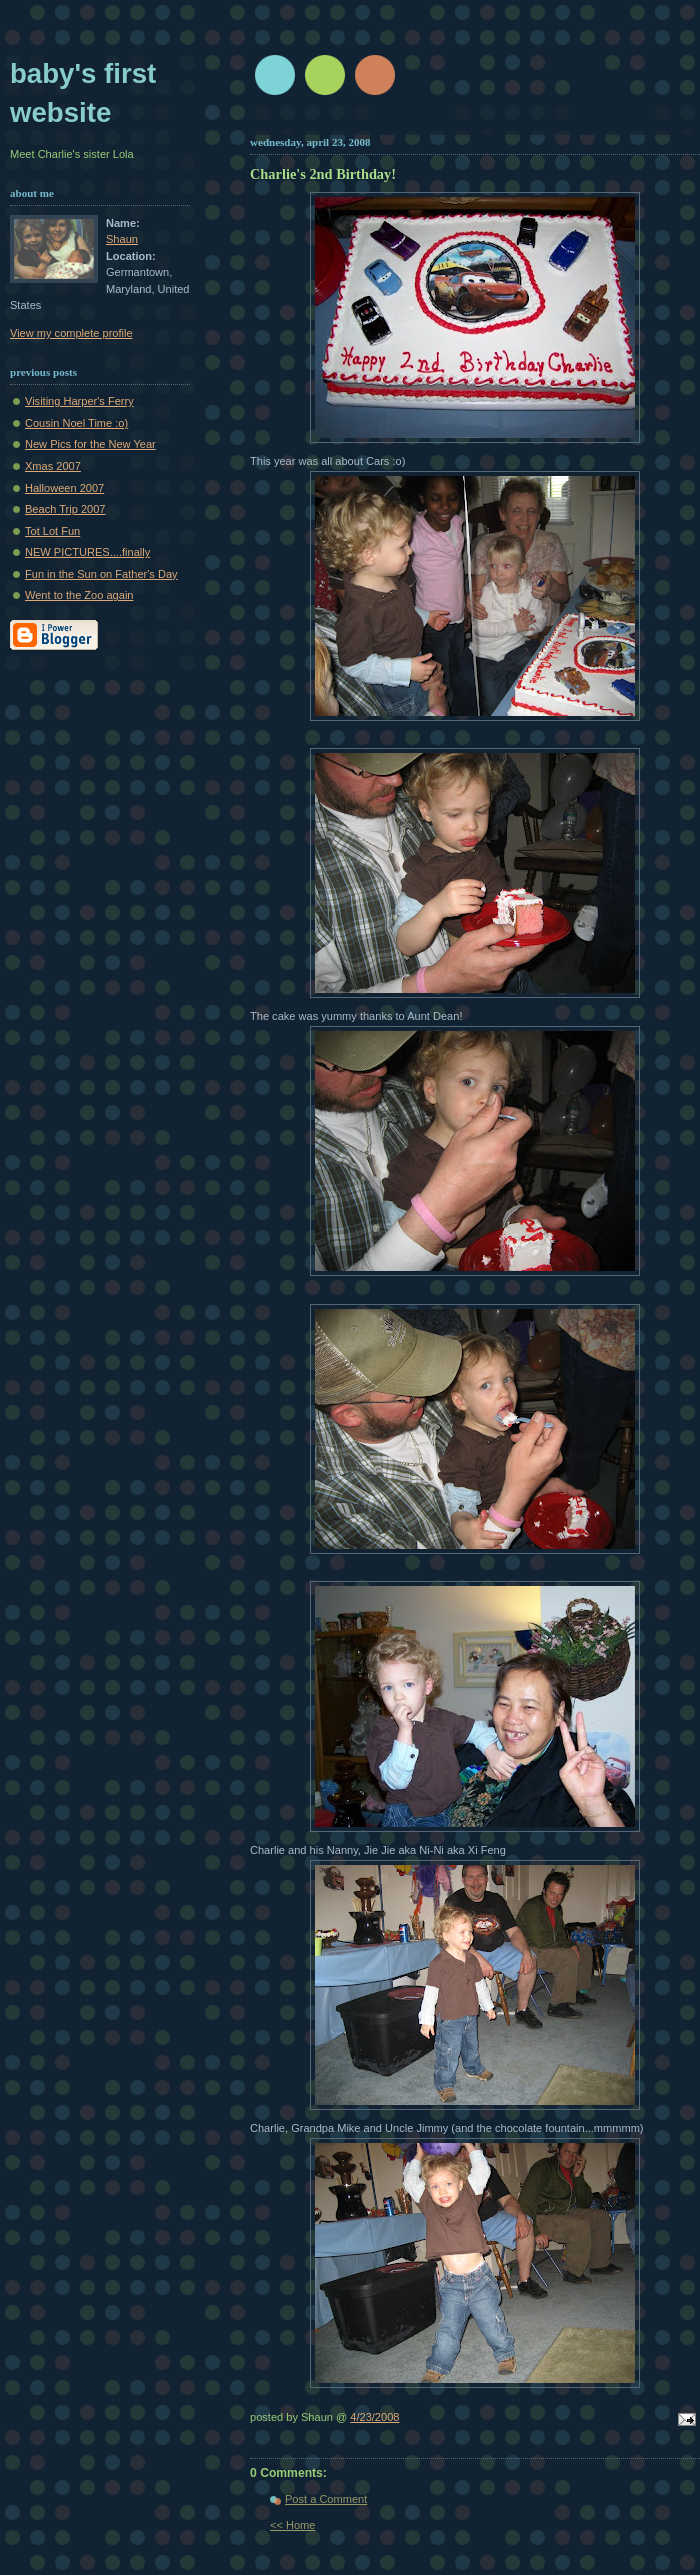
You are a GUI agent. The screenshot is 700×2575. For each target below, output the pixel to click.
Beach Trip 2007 (65, 509)
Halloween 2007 (64, 488)
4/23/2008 (374, 2417)
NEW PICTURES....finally (87, 552)
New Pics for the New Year (90, 444)
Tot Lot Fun (52, 531)
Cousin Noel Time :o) (76, 423)
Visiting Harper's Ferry (79, 401)
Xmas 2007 (53, 466)
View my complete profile (71, 333)
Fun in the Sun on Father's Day (101, 574)
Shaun (122, 239)
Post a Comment (326, 2499)
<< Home (292, 2525)
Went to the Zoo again (79, 595)
